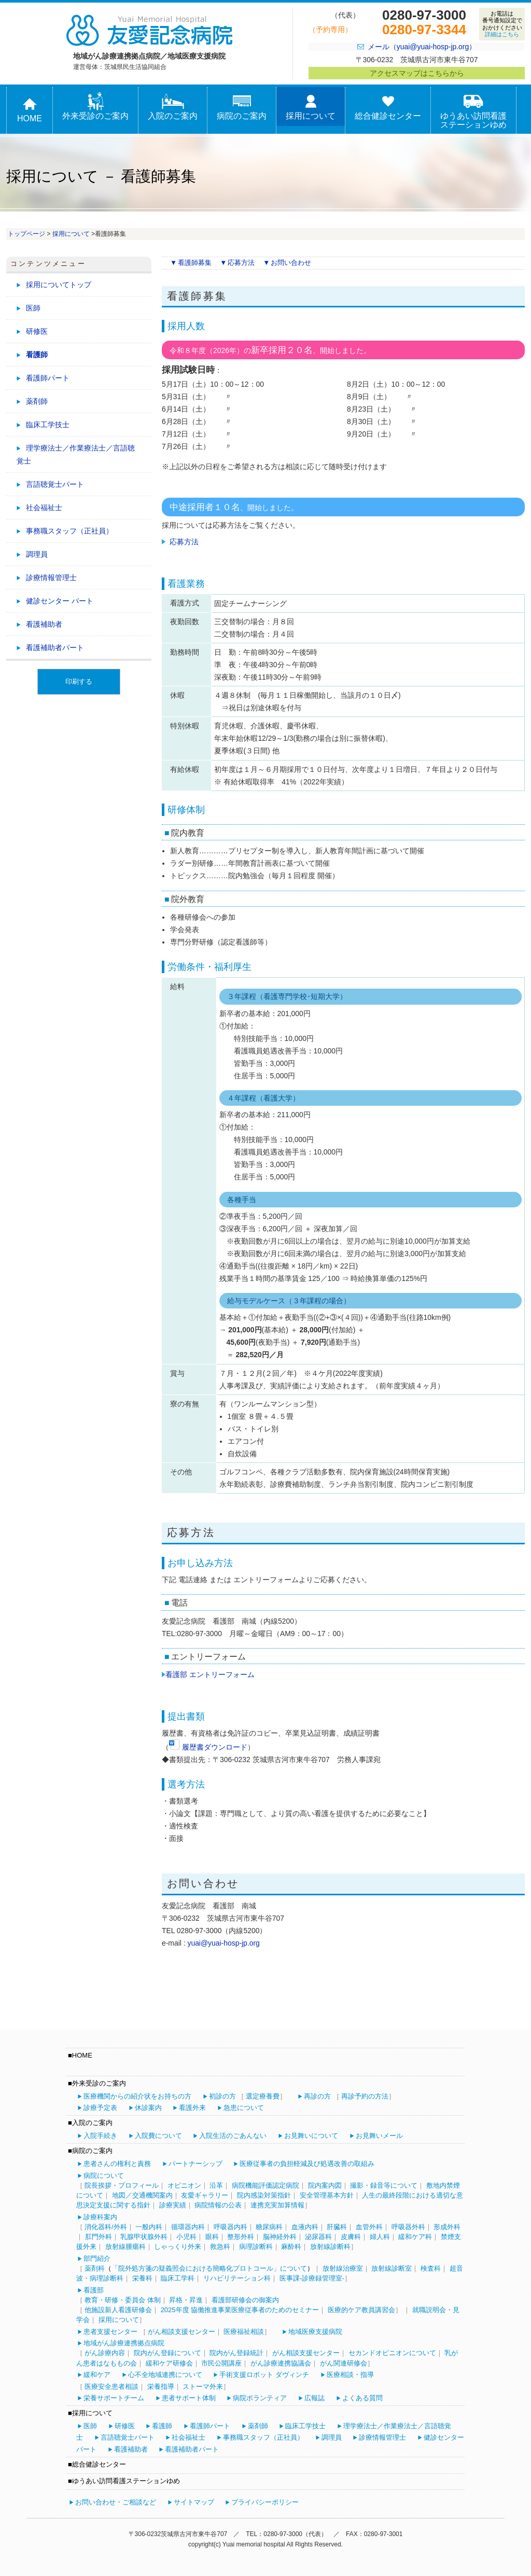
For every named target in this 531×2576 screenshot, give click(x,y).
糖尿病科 (269, 2227)
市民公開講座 (221, 2363)
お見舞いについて (311, 2135)
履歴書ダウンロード (214, 1747)
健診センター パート (59, 601)
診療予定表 (100, 2108)
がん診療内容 (105, 2353)
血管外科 (369, 2227)
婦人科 (380, 2237)
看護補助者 (44, 624)
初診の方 (222, 2096)
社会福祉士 (44, 507)
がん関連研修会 (343, 2363)
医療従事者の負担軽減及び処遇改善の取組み (307, 2163)
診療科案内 (100, 2217)
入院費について (158, 2135)
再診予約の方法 (364, 2096)
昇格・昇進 (186, 2300)
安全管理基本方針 (327, 2195)
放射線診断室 (391, 2268)
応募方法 (241, 262)
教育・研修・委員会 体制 (123, 2300)
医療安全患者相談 (111, 2386)
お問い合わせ (291, 262)
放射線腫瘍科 (125, 2246)
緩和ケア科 (415, 2237)
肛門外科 (98, 2237)
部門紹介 (96, 2258)
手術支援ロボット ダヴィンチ (264, 2374)
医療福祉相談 (243, 2331)
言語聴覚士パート (55, 484)
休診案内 (148, 2108)
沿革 (216, 2185)
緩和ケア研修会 (169, 2363)
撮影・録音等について (383, 2185)
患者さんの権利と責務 (117, 2163)
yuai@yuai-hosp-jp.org (223, 1943)
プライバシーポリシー (265, 2502)
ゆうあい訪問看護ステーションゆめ (473, 111)
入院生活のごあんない (233, 2135)
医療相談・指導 (350, 2374)
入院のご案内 (173, 106)
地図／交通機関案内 (142, 2195)
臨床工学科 (177, 2278)
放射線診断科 (330, 2246)
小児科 (186, 2237)
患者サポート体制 (189, 2398)
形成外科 (447, 2227)
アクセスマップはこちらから (417, 73)
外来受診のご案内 (95, 106)
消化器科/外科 (106, 2227)
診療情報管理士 (51, 577)
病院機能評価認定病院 (265, 2185)
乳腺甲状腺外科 (143, 2237)
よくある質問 (362, 2398)
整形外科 (240, 2237)
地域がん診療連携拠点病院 (123, 2343)
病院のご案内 (242, 106)
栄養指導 (160, 2386)
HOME (29, 109)
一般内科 (148, 2227)
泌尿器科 (318, 2237)
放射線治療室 (343, 2268)
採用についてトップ (58, 284)
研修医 (37, 331)
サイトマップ (194, 2502)
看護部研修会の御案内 (245, 2300)
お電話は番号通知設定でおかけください (502, 23)
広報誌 (314, 2398)
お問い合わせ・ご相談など (115, 2502)
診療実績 (172, 2205)
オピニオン (184, 2185)
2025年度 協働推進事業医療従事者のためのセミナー (240, 2310)
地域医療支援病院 (315, 2331)
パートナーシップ (195, 2163)
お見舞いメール (379, 2135)
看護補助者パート (55, 647)
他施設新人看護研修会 (118, 2310)
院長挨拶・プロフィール (122, 2185)
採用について (311, 106)
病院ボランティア (260, 2398)
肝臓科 (337, 2227)
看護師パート (47, 378)
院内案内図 (325, 2185)
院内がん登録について (167, 2353)
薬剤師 (37, 401)
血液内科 (304, 2227)
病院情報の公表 (218, 2205)
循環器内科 (188, 2227)
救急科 (220, 2246)
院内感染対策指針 (264, 2195)
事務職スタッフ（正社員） (69, 531)
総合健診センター (388, 106)
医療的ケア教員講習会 (361, 2310)
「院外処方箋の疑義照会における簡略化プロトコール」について (209, 2268)
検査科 (431, 2268)
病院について (103, 2175)
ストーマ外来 (203, 2386)
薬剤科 (95, 2268)
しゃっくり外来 (177, 2246)
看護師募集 (195, 262)
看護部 (93, 2290)
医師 (33, 308)
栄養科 (142, 2278)
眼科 (212, 2237)
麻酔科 (291, 2246)
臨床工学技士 (47, 424)
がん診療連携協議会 (280, 2363)
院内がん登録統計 (236, 2353)
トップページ (26, 233)
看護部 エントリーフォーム (208, 1674)
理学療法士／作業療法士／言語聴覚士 (76, 454)
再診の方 (317, 2096)
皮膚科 (351, 2237)
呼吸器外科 (408, 2227)
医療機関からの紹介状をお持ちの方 (137, 2096)
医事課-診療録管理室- (312, 2278)
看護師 (37, 354)
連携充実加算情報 (277, 2205)
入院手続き (100, 2135)
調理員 (37, 554)
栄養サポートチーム (113, 2398)
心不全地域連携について (165, 2374)
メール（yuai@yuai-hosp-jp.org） (422, 47)
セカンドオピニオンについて (392, 2353)
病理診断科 (256, 2246)
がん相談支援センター (181, 2331)
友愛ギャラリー (204, 2195)
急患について (243, 2108)
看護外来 (192, 2108)
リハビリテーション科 (237, 2278)
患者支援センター (110, 2331)
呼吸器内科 (230, 2227)
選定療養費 (263, 2096)
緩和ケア (96, 2374)
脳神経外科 (280, 2237)
